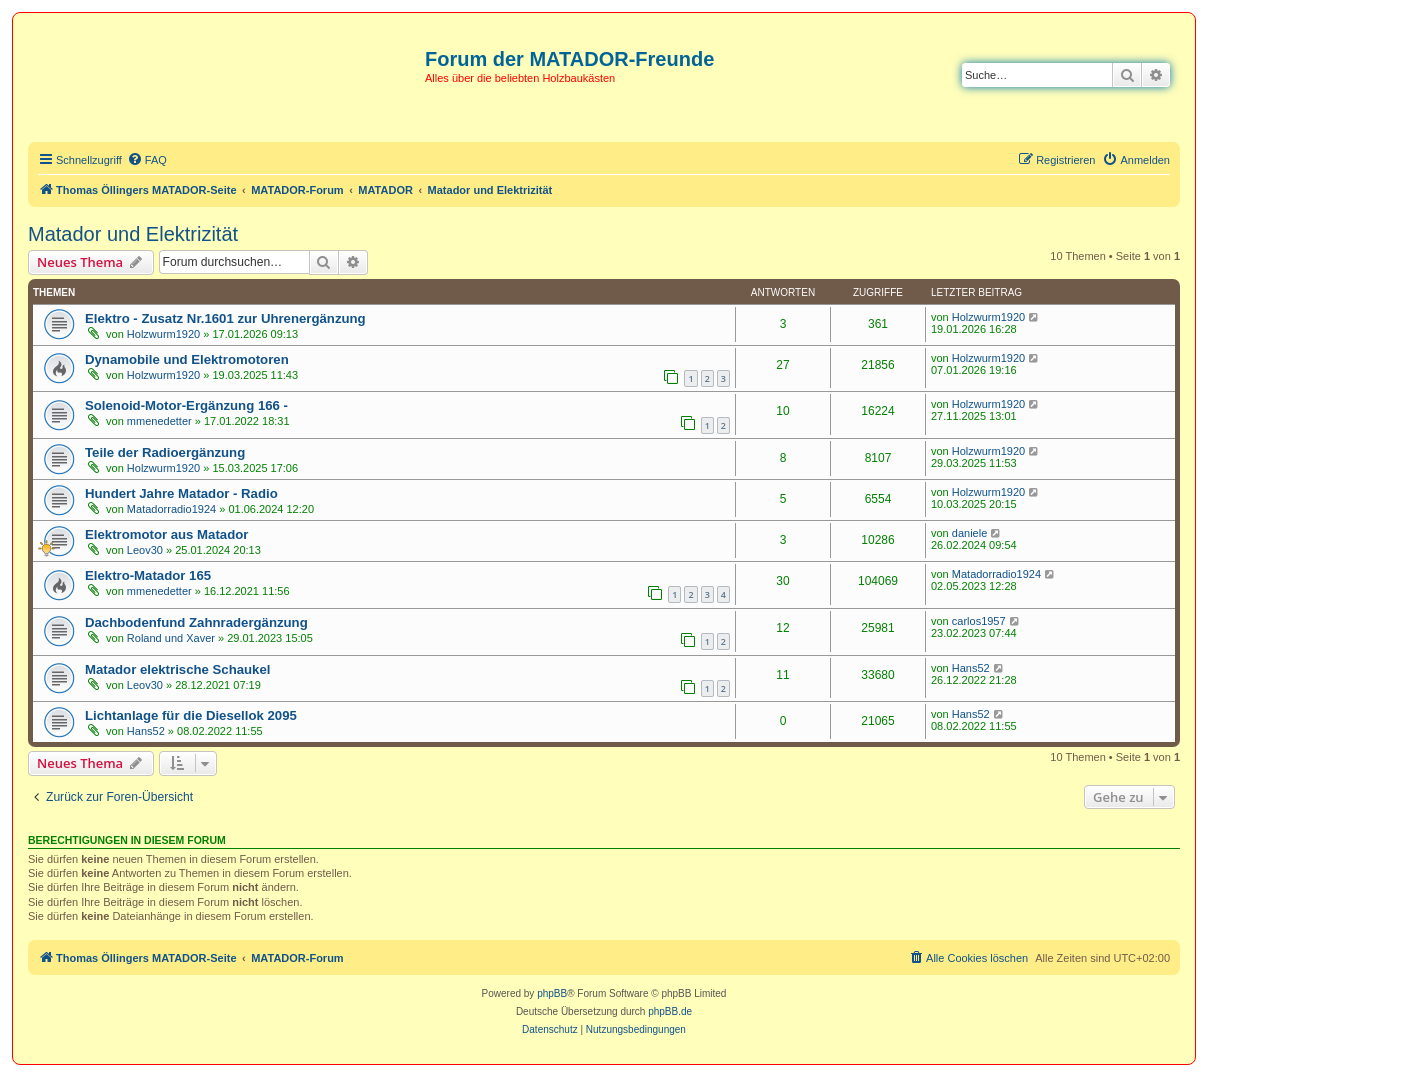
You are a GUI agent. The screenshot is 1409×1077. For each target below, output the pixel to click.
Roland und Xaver (171, 638)
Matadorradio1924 (171, 509)
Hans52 (971, 668)
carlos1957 (979, 621)
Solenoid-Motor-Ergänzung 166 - (186, 405)
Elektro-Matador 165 (148, 575)
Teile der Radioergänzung (165, 452)
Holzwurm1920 (163, 334)
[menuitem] (147, 160)
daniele (969, 533)
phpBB (552, 993)
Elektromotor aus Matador (166, 534)
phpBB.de (670, 1011)
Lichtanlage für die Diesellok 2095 (191, 715)
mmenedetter (159, 421)
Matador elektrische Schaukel (177, 669)
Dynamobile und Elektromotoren (187, 359)
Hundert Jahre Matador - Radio (181, 493)
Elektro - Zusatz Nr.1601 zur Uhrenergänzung (225, 318)
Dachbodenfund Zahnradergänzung (196, 622)
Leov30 (145, 550)
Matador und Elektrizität (133, 234)
